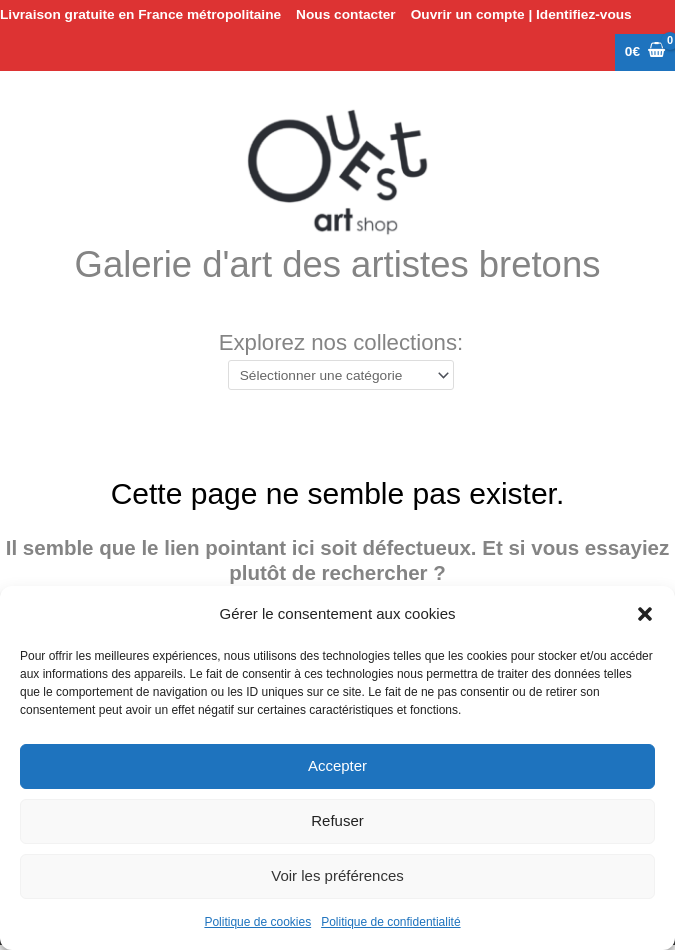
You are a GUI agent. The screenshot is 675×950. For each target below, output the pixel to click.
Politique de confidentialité (390, 922)
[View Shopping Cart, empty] (645, 52)
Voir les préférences (337, 875)
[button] (645, 614)
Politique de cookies (257, 922)
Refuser (337, 820)
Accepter (337, 765)
